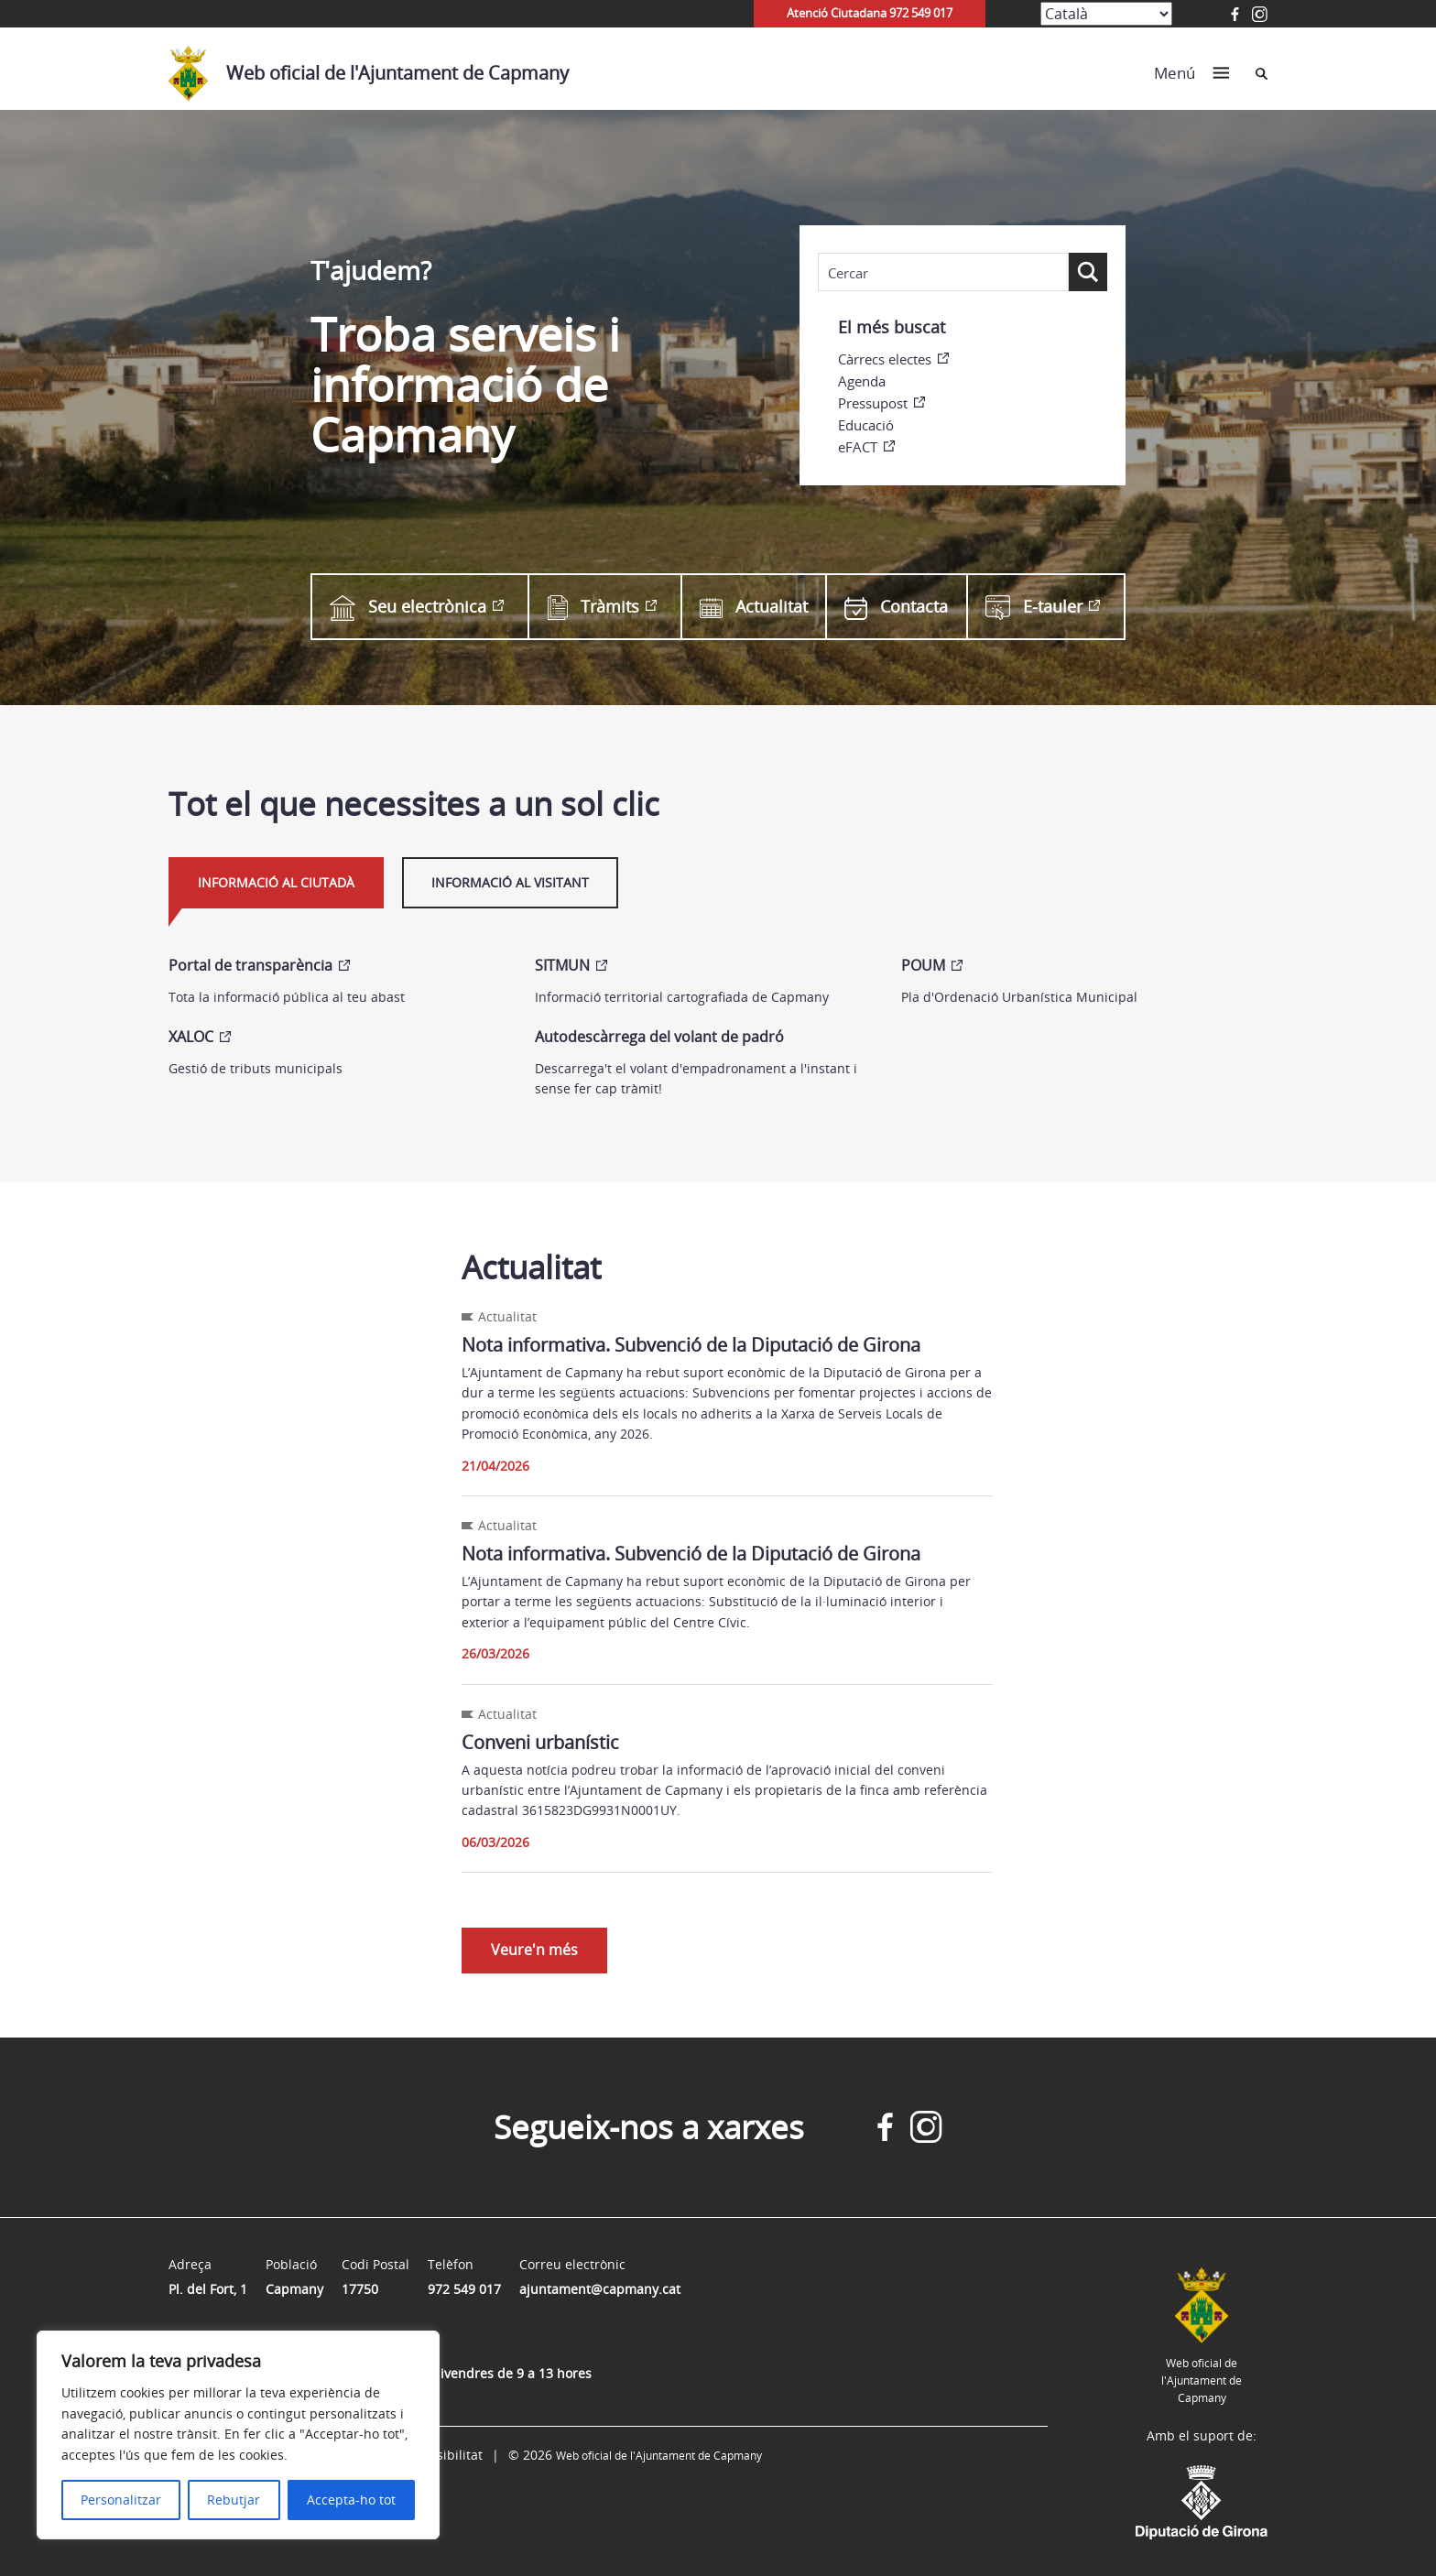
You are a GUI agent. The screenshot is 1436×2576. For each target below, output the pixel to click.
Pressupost (873, 403)
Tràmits (593, 607)
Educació (866, 425)
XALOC (191, 1037)
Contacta (896, 606)
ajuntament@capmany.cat (599, 2289)
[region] (238, 2435)
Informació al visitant (510, 882)
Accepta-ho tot (351, 2499)
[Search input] (943, 273)
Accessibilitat (442, 2454)
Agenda (862, 381)
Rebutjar (233, 2499)
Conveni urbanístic (540, 1742)
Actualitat (754, 606)
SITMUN (562, 965)
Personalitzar (121, 2499)
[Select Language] (1106, 14)
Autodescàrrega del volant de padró (659, 1037)
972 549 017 (464, 2289)
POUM (923, 965)
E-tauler (1033, 607)
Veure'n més (534, 1950)
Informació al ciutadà (276, 882)
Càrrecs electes (884, 359)
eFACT (857, 447)
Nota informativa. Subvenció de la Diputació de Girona (691, 1344)
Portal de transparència (250, 965)
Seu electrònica (408, 606)
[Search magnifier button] (1088, 272)
